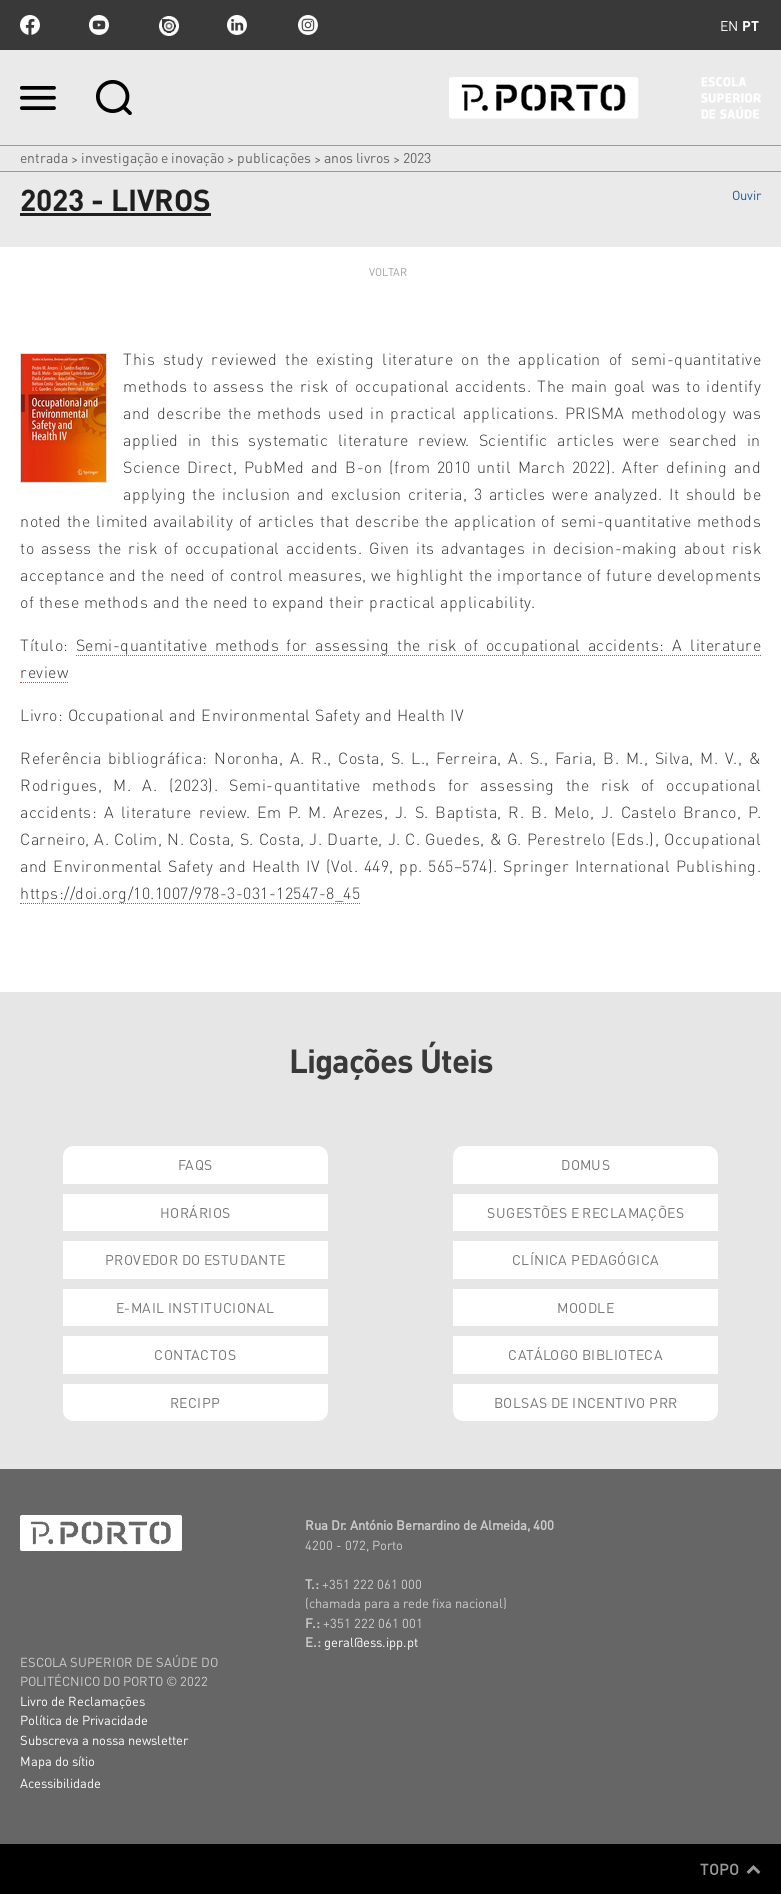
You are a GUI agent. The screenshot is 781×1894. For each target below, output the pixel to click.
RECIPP (195, 1402)
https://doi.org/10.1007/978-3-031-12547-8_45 (190, 892)
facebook (30, 25)
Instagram (306, 25)
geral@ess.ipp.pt (371, 1641)
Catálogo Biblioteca (585, 1354)
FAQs (195, 1164)
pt (750, 25)
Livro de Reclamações (82, 1700)
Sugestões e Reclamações (585, 1212)
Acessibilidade (60, 1782)
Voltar (388, 272)
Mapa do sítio (57, 1760)
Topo (730, 1869)
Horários (195, 1212)
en (729, 25)
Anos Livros (357, 157)
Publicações (274, 157)
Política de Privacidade (84, 1719)
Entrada (44, 157)
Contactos (195, 1354)
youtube (99, 25)
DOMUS (585, 1164)
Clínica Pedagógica (586, 1259)
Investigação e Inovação (152, 157)
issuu (168, 25)
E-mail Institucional (195, 1307)
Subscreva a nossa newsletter (104, 1739)
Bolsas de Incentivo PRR (586, 1402)
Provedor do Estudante (195, 1259)
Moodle (585, 1307)
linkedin (237, 25)
